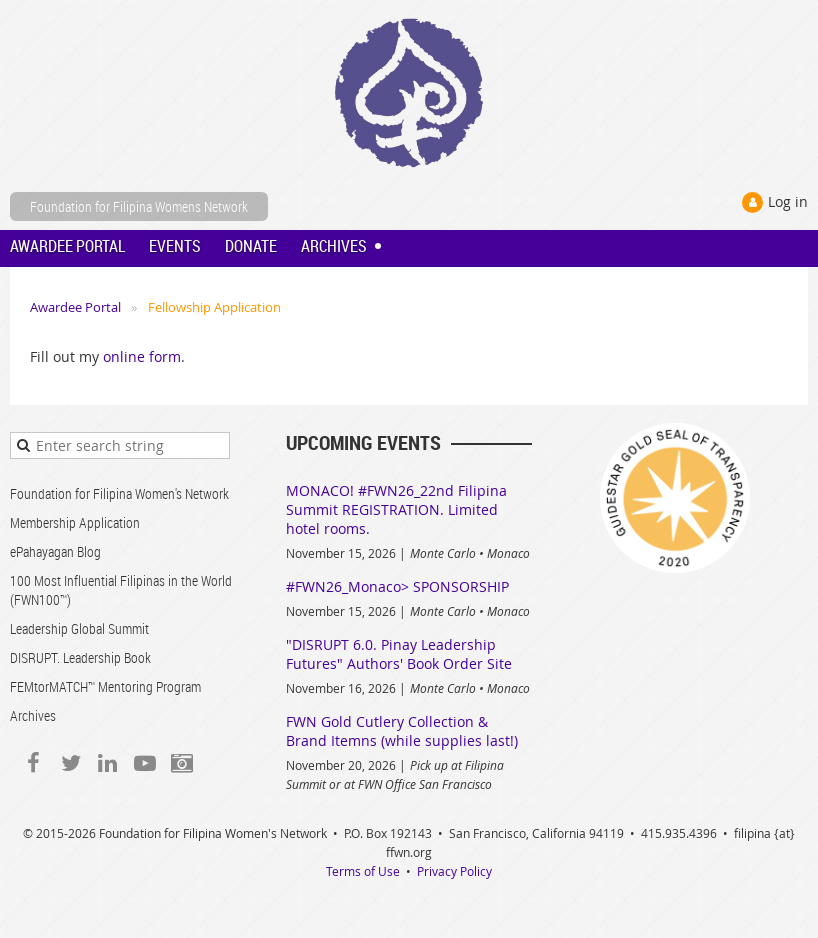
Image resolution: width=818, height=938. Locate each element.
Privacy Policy (454, 871)
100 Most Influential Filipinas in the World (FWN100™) (121, 590)
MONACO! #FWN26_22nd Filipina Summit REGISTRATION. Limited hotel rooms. (396, 509)
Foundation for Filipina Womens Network (139, 206)
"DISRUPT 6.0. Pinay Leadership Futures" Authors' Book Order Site (399, 654)
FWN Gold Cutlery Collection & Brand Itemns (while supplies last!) (402, 731)
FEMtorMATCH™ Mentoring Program (105, 686)
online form (142, 356)
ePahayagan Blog (55, 551)
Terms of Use (363, 871)
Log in (788, 201)
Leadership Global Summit (79, 628)
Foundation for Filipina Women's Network (119, 493)
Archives (33, 715)
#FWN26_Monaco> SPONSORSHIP (397, 586)
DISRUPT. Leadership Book (80, 657)
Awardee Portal (75, 307)
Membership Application (75, 522)
